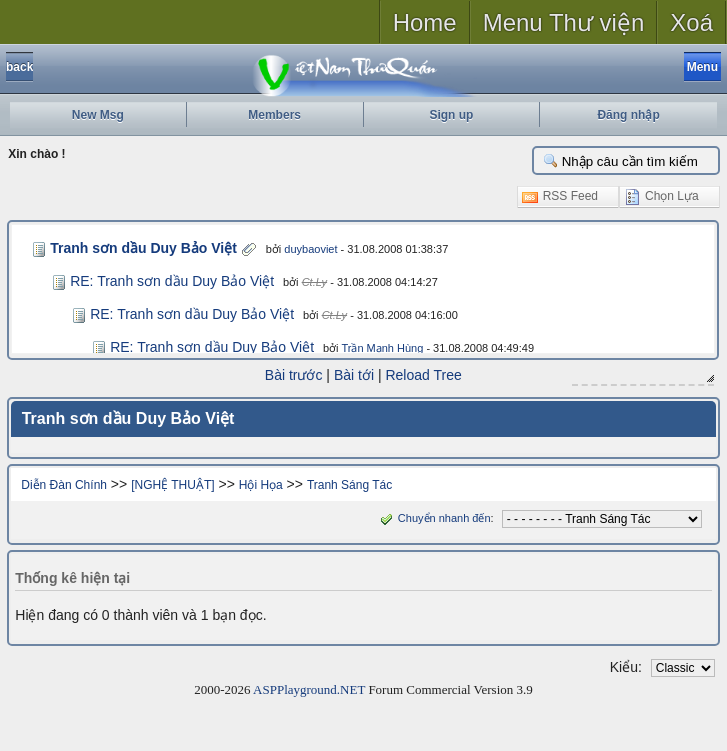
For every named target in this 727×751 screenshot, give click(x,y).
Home (425, 22)
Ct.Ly (314, 282)
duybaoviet (300, 249)
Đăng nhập (628, 115)
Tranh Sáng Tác (349, 484)
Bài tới (354, 375)
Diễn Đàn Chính (64, 484)
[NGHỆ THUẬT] (172, 484)
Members (274, 115)
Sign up (451, 115)
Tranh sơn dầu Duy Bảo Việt (138, 248)
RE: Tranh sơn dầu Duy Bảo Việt (172, 281)
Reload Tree (424, 375)
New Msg (98, 115)
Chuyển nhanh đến (433, 517)
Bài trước (294, 375)
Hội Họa (261, 484)
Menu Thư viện (564, 22)
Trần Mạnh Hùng (382, 348)
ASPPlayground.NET (309, 688)
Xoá (691, 22)
